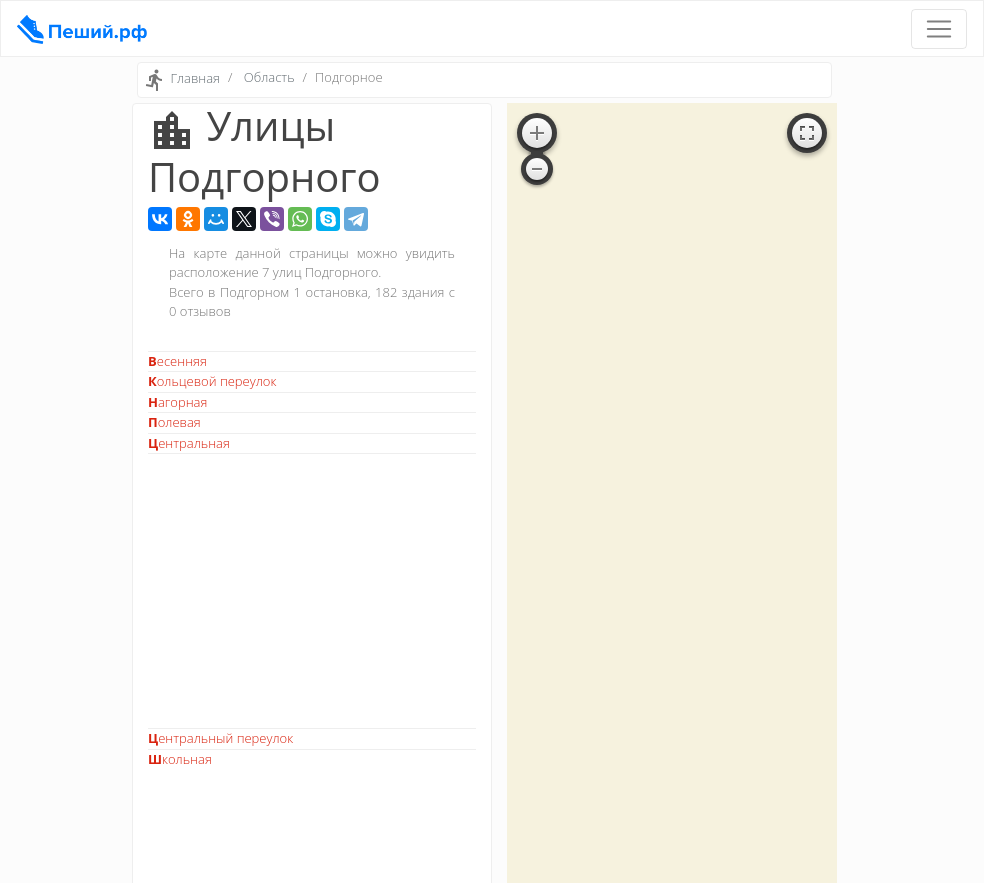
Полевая (174, 422)
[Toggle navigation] (939, 29)
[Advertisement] (312, 591)
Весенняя (177, 361)
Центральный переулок (220, 738)
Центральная (189, 443)
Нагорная (177, 402)
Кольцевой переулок (212, 381)
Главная (195, 79)
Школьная (180, 759)
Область (269, 77)
